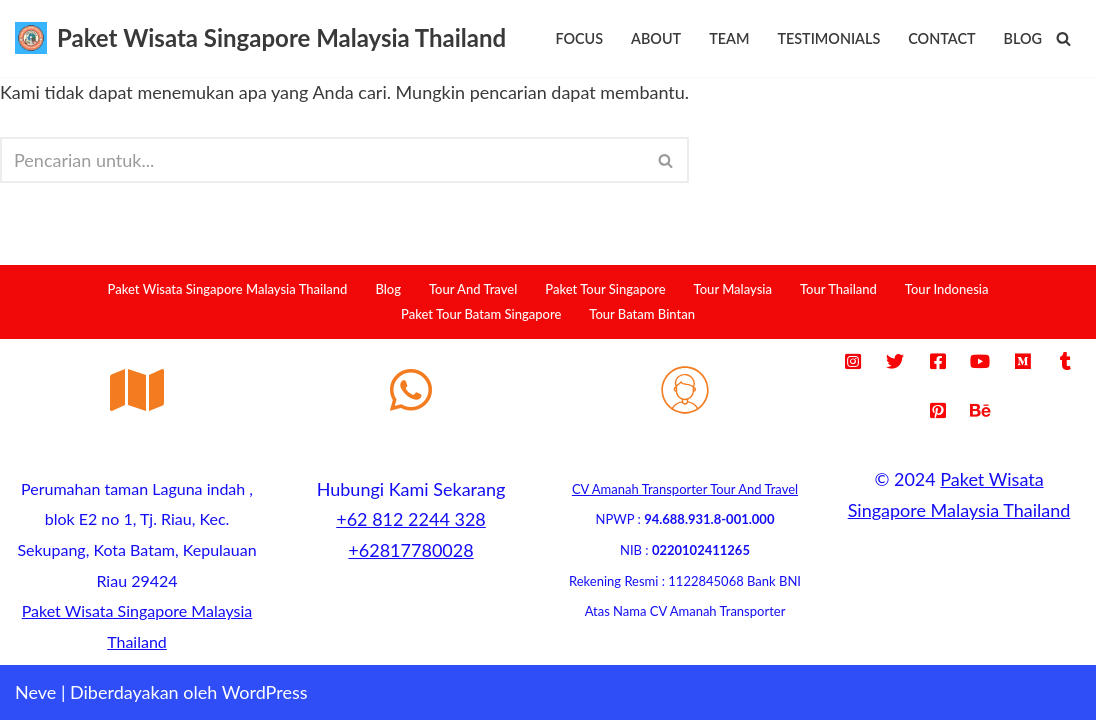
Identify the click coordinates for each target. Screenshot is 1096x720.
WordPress (265, 692)
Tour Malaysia (733, 289)
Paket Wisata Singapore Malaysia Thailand (228, 289)
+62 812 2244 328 (411, 519)
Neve (35, 692)
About (656, 38)
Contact (941, 38)
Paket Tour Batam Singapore (481, 314)
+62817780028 (410, 550)
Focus (579, 38)
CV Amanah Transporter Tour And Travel (685, 489)
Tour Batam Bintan (642, 314)
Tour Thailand (838, 289)
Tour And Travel (473, 289)
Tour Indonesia (947, 289)
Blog (1023, 38)
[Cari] (1063, 38)
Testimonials (828, 38)
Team (729, 38)
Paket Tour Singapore (605, 289)
